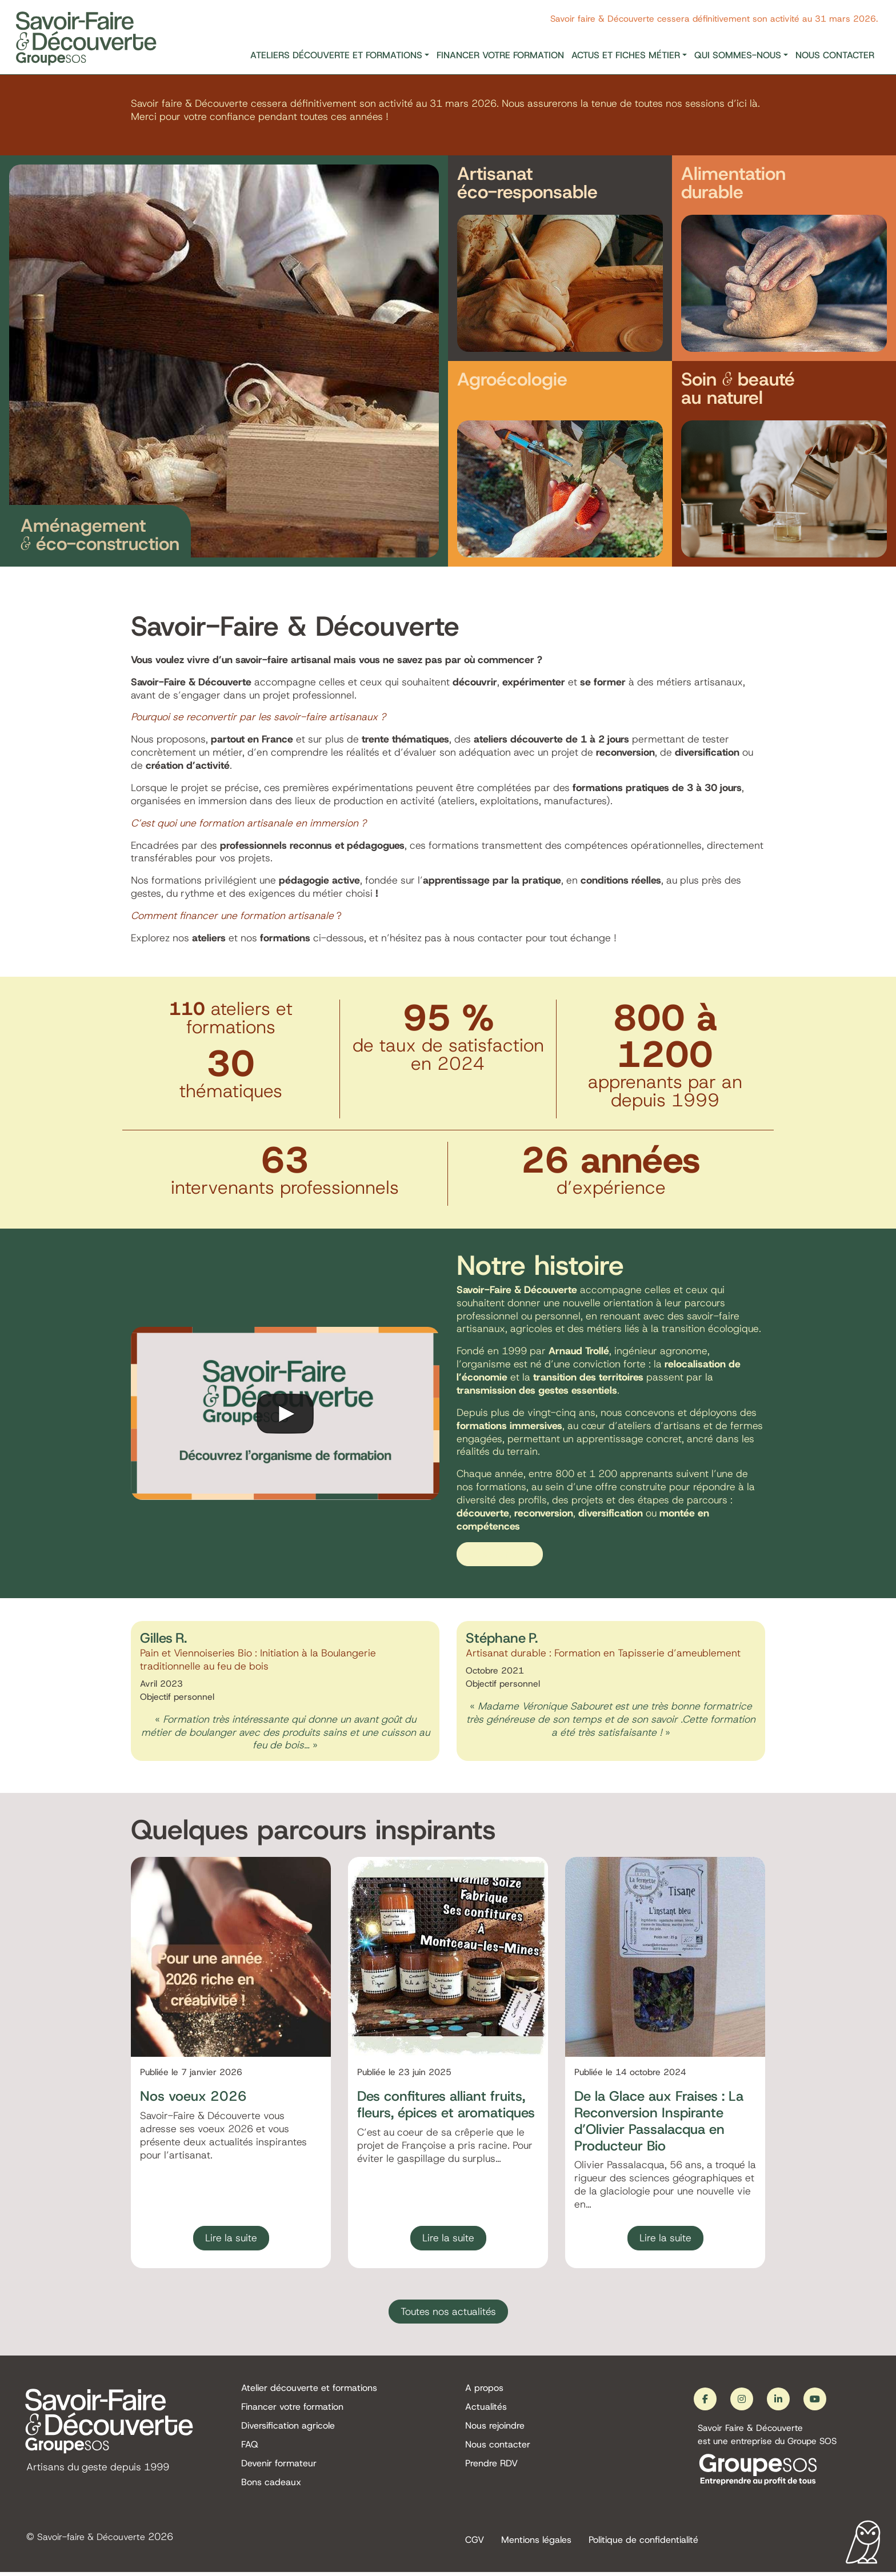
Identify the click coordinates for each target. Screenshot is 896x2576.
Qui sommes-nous (737, 55)
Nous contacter (834, 55)
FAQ (249, 2448)
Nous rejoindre (495, 2429)
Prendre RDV (491, 2468)
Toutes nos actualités (448, 2313)
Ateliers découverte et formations (336, 55)
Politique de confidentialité (643, 2543)
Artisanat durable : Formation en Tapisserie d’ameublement (603, 1654)
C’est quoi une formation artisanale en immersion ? (248, 823)
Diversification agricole (288, 2429)
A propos (484, 2391)
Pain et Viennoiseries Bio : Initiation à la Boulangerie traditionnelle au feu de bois (258, 1660)
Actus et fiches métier (625, 55)
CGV (474, 2543)
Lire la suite (231, 2238)
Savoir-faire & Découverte (97, 2540)
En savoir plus (500, 1555)
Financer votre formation (500, 55)
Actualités (486, 2410)
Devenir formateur (279, 2468)
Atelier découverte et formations (309, 2391)
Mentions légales (536, 2543)
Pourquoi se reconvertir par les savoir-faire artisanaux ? (258, 717)
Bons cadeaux (271, 2487)
